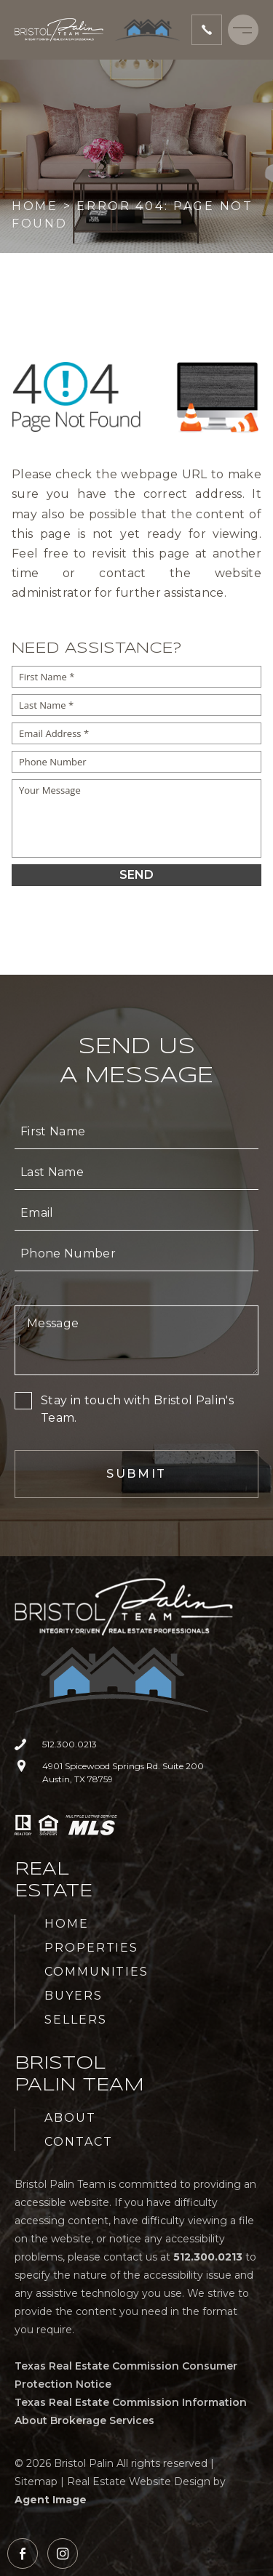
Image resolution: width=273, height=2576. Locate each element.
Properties (91, 1948)
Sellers (75, 2019)
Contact (78, 2142)
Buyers (73, 1996)
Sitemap (36, 2481)
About (70, 2118)
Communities (96, 1972)
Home (66, 1924)
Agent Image (51, 2499)
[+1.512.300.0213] (206, 30)
